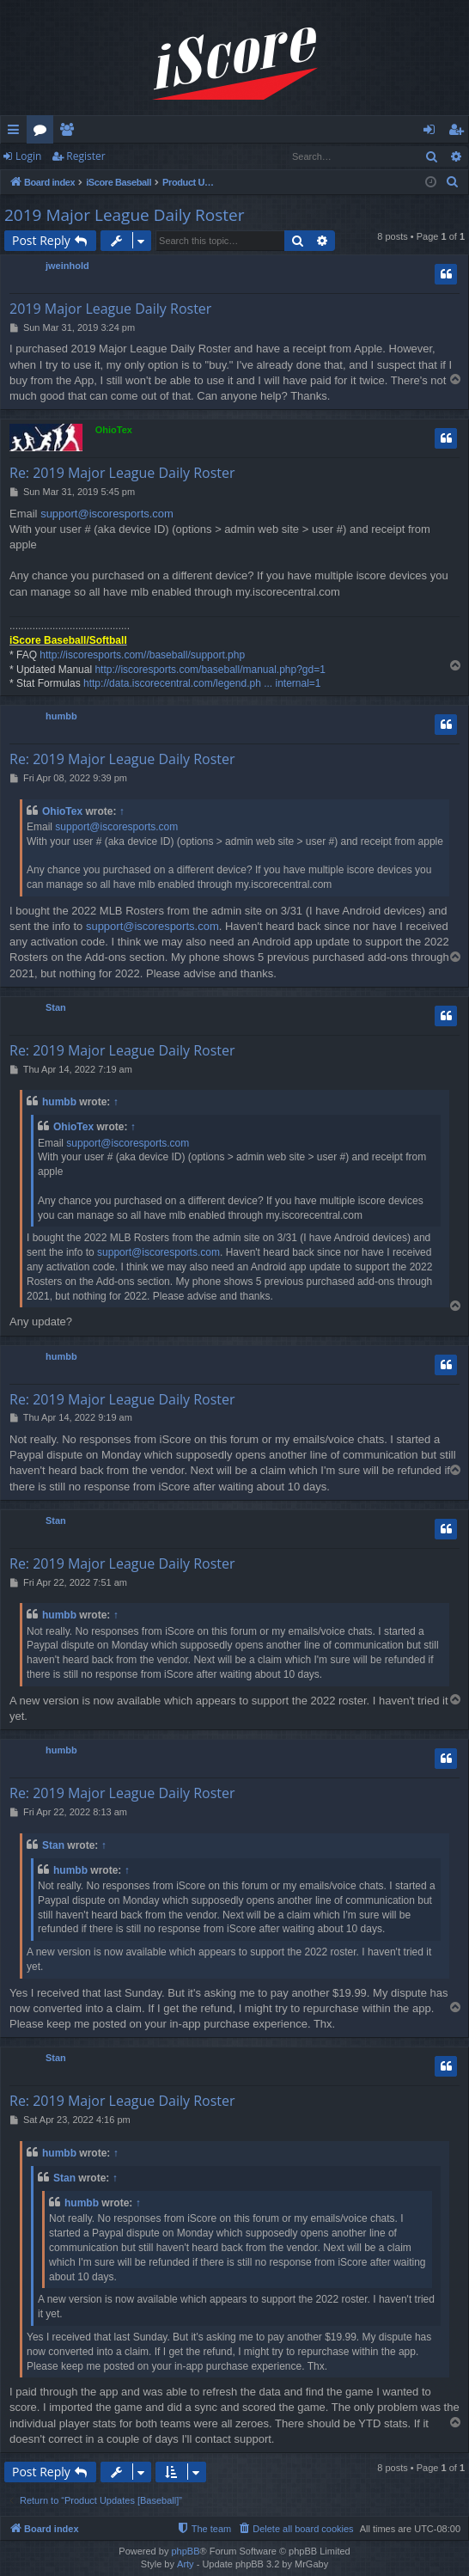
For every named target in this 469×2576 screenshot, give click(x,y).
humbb (61, 716)
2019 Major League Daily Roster (124, 215)
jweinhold (67, 265)
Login (28, 156)
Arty (185, 2564)
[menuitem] (452, 182)
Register (85, 156)
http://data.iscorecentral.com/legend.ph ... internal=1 (202, 683)
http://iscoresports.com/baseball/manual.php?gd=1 (210, 670)
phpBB (185, 2551)
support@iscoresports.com (107, 513)
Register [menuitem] (459, 132)
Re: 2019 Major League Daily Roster (122, 472)
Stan (56, 1007)
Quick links (17, 132)
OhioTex (113, 430)
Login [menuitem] (432, 132)
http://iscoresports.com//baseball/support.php (142, 655)
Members (70, 132)
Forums (43, 132)
